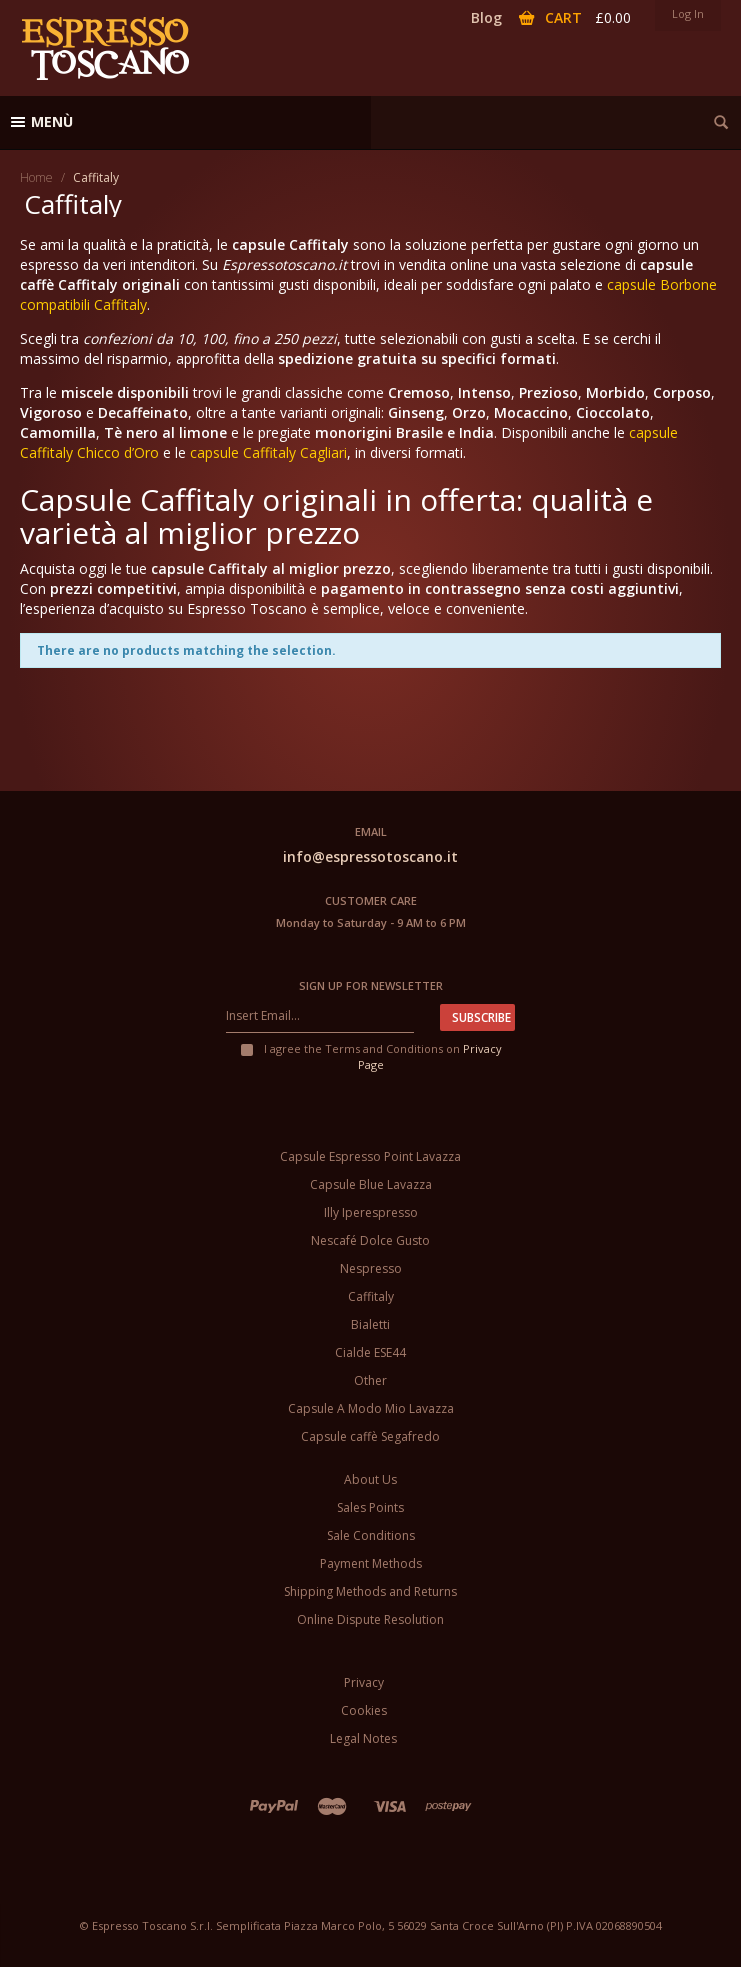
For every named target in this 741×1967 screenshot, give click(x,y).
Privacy (364, 1682)
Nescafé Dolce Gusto (370, 1240)
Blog (486, 17)
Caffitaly (371, 1296)
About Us (370, 1479)
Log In (688, 13)
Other (370, 1380)
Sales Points (370, 1507)
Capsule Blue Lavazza (371, 1184)
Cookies (364, 1710)
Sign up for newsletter (371, 985)
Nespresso (371, 1268)
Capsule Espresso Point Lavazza (370, 1156)
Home (36, 177)
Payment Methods (371, 1563)
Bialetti (370, 1324)
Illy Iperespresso (371, 1212)
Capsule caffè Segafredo (370, 1436)
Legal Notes (363, 1738)
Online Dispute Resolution (370, 1619)
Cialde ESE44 (370, 1352)
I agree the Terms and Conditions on (370, 1056)
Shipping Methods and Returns (370, 1591)
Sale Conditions (371, 1535)
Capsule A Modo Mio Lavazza (371, 1408)
